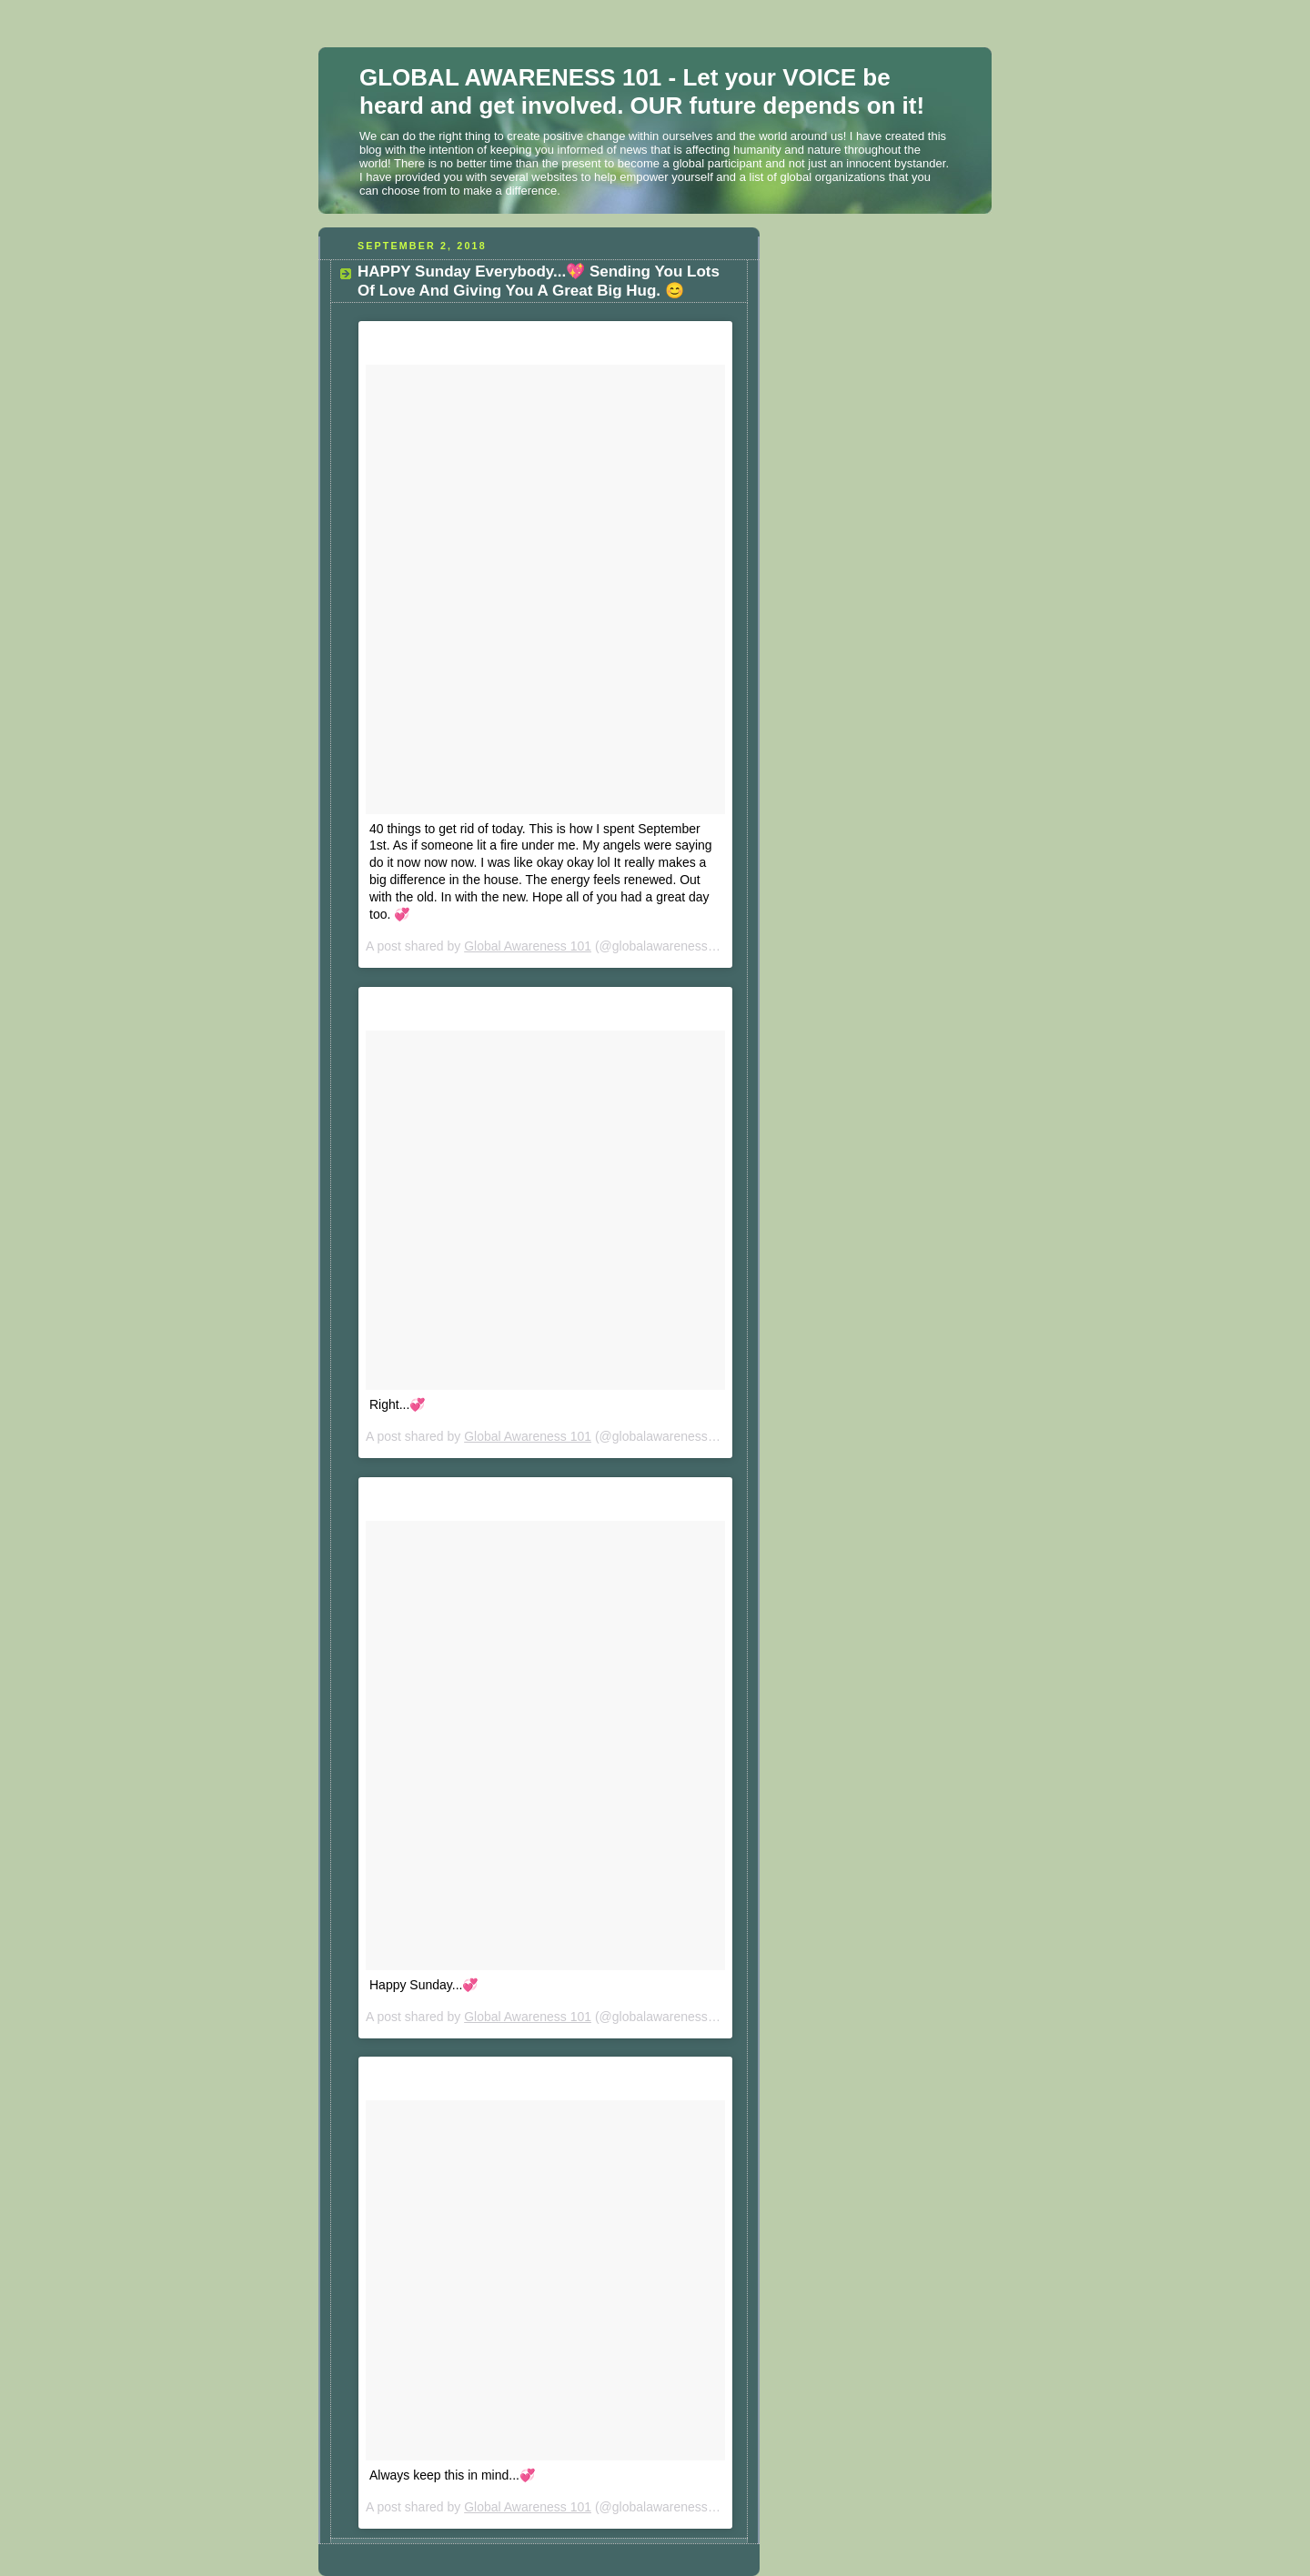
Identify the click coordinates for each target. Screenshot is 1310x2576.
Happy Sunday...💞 (423, 1984)
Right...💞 (397, 1404)
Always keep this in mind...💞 (452, 2475)
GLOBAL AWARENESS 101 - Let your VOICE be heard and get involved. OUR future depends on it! (641, 91)
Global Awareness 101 (527, 946)
